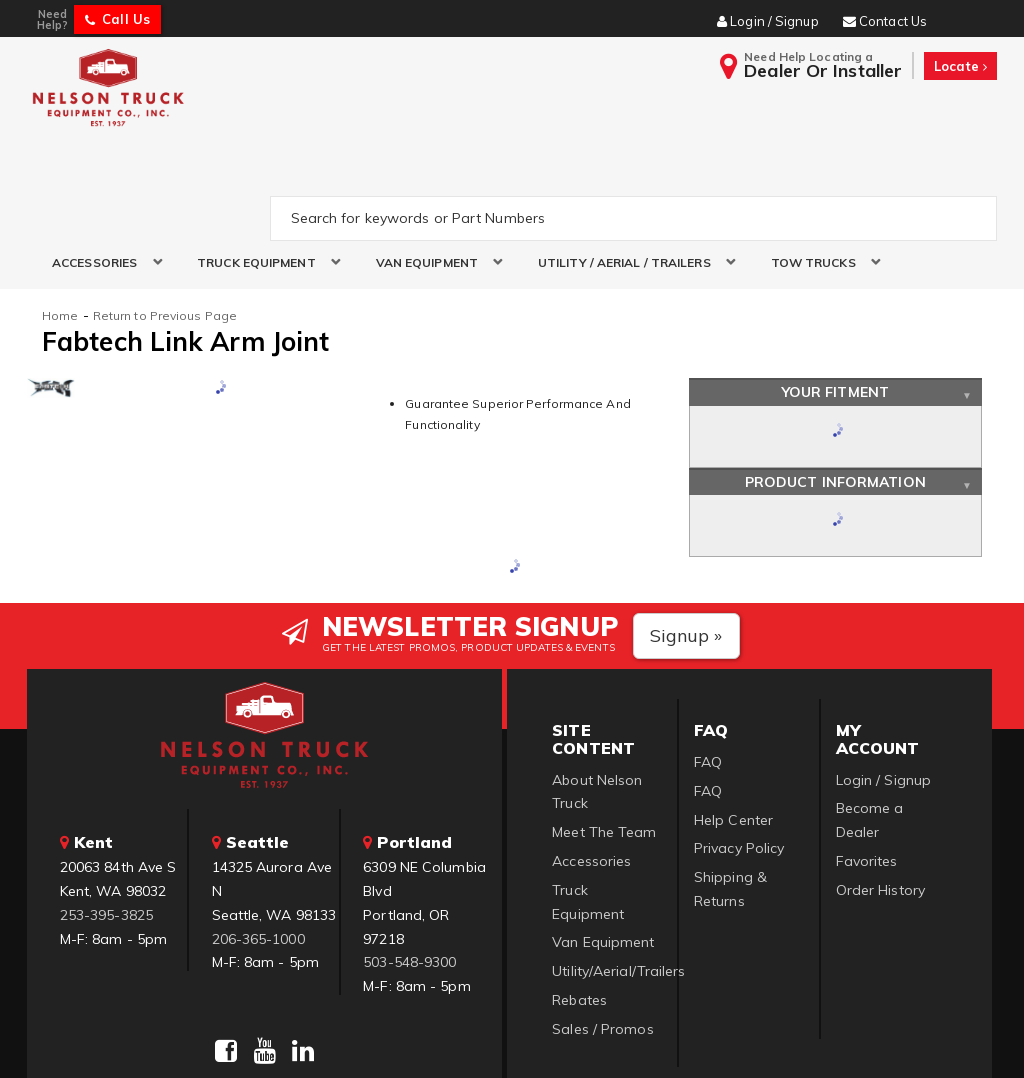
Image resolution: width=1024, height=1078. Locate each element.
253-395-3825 (106, 820)
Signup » (686, 541)
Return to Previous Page (165, 221)
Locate (960, 66)
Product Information (835, 387)
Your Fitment (835, 298)
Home (60, 221)
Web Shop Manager (755, 1038)
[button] (99, 168)
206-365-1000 (258, 844)
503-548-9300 (409, 868)
